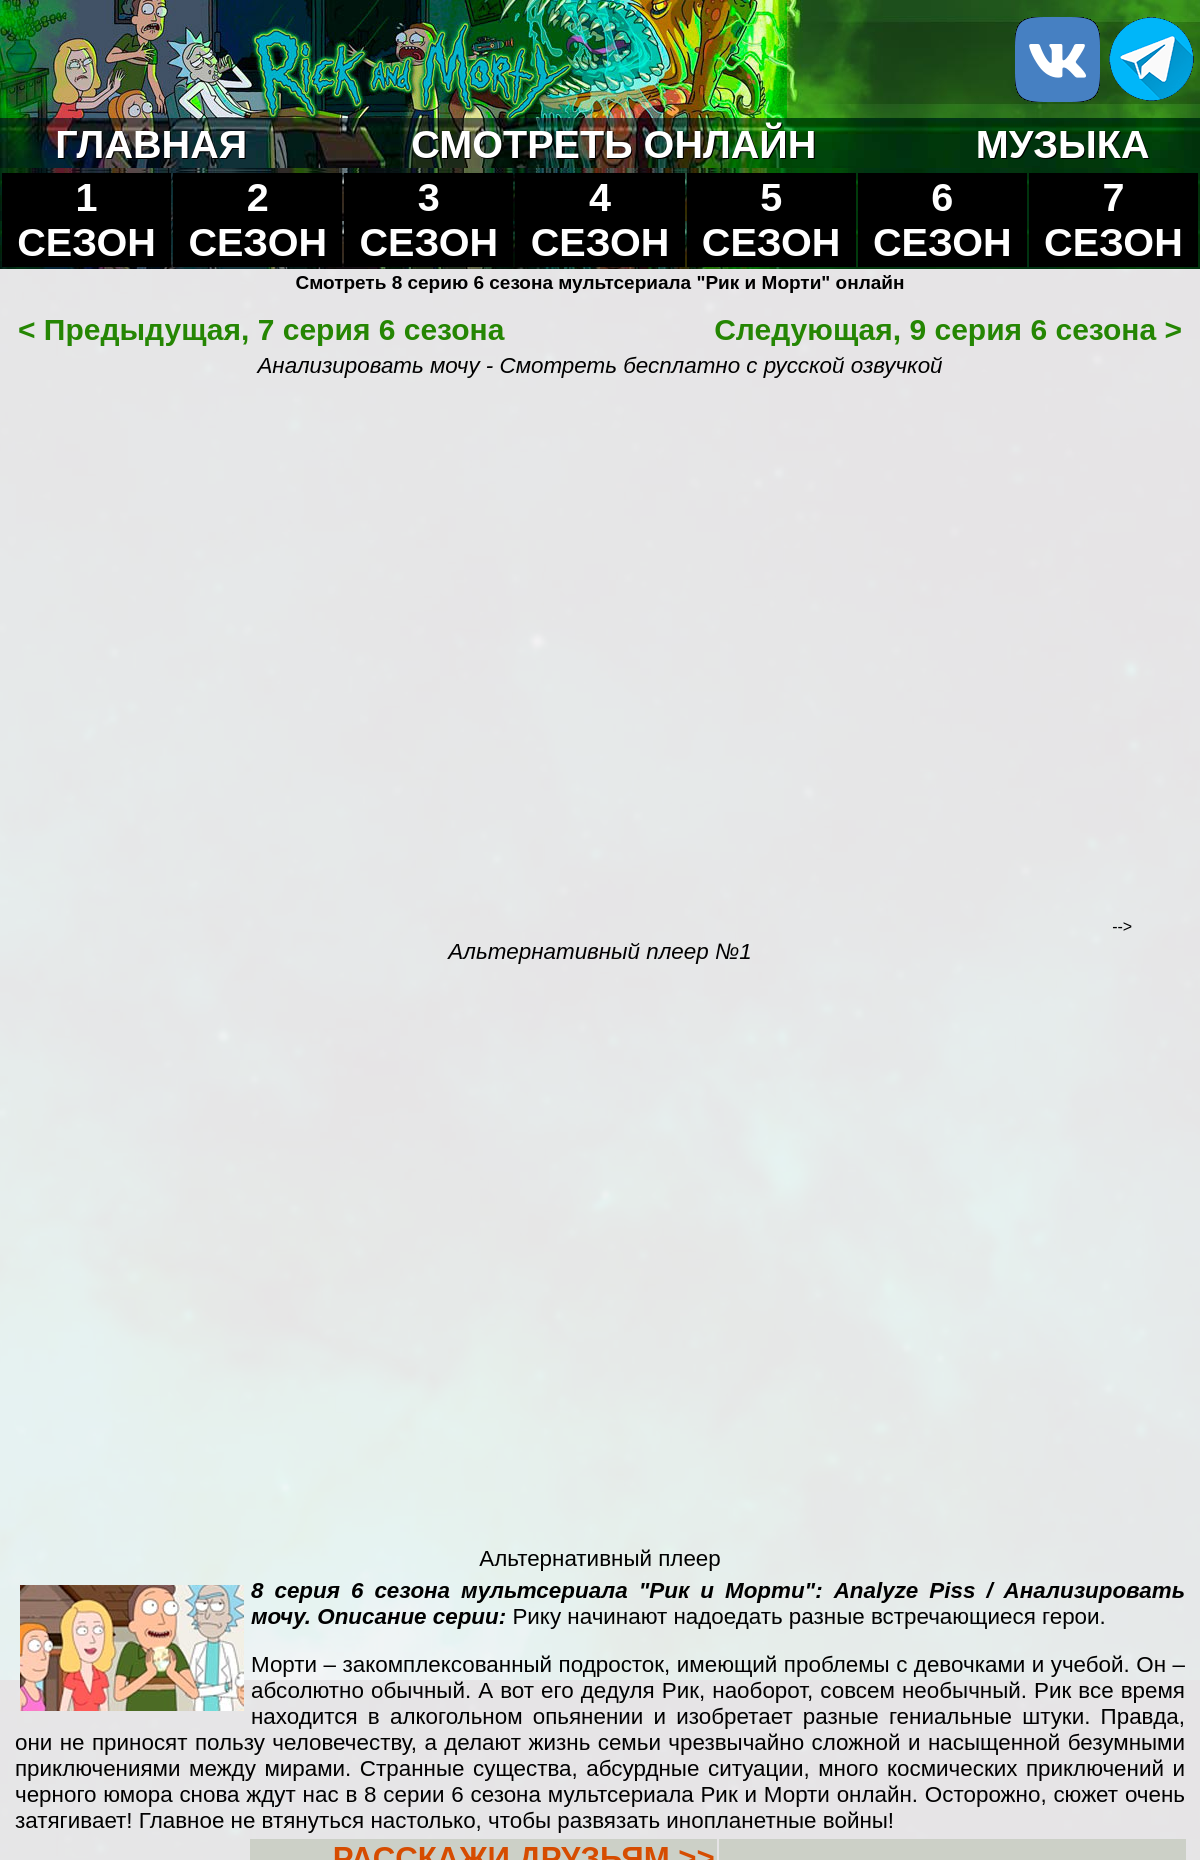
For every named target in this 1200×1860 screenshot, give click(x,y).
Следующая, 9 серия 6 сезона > (948, 329)
